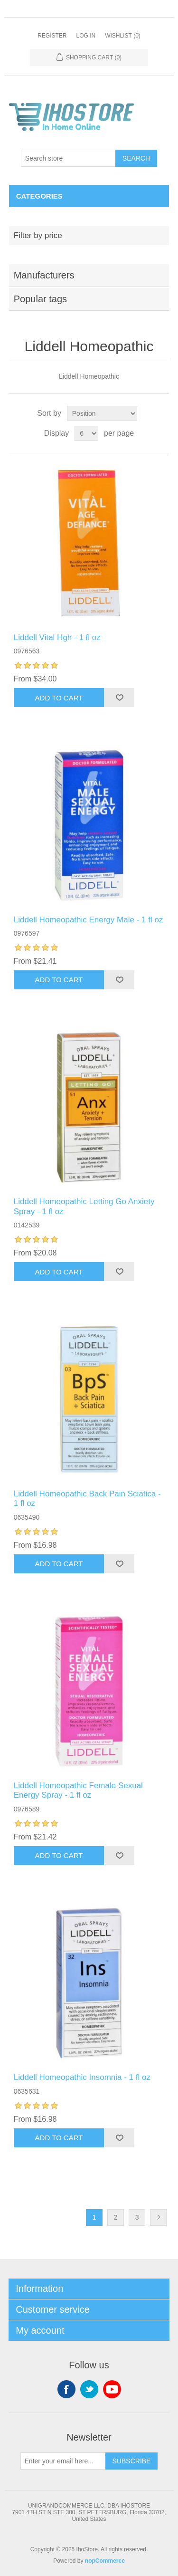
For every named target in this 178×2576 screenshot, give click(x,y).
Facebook (66, 2389)
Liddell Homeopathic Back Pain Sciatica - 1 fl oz (87, 1498)
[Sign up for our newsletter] (63, 2461)
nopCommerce (105, 2560)
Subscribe (131, 2461)
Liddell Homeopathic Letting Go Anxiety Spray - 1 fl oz (84, 1206)
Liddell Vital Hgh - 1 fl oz (57, 637)
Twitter (89, 2389)
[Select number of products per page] (86, 433)
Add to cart (59, 698)
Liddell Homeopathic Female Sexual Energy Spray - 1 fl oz (78, 1790)
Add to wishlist (119, 697)
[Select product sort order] (102, 413)
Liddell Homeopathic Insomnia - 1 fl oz (82, 2077)
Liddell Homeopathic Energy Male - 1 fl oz (88, 919)
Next (158, 2217)
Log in (85, 35)
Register (51, 35)
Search (136, 158)
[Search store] (68, 158)
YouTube (112, 2389)
